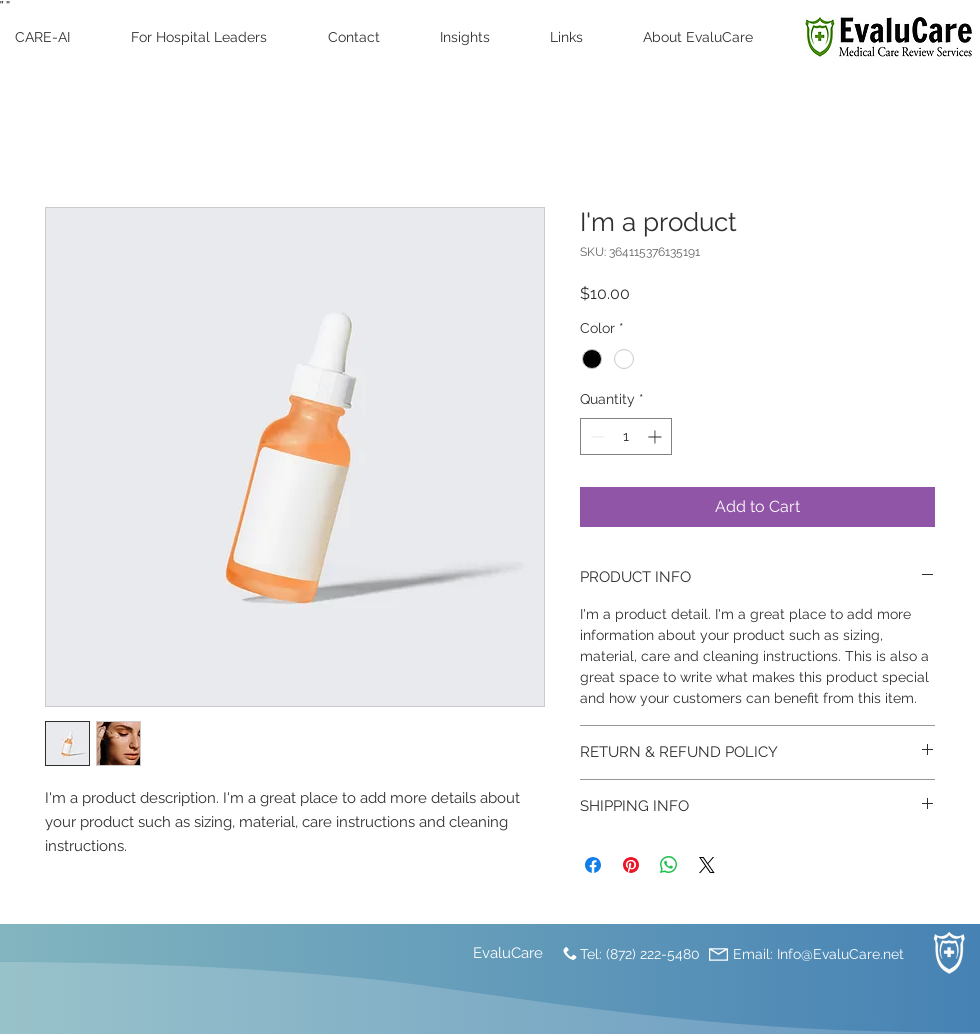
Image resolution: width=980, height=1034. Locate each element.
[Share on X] (707, 865)
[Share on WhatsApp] (669, 865)
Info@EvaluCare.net (840, 954)
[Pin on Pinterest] (631, 865)
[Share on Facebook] (593, 865)
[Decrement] (595, 436)
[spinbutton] (626, 436)
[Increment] (656, 436)
